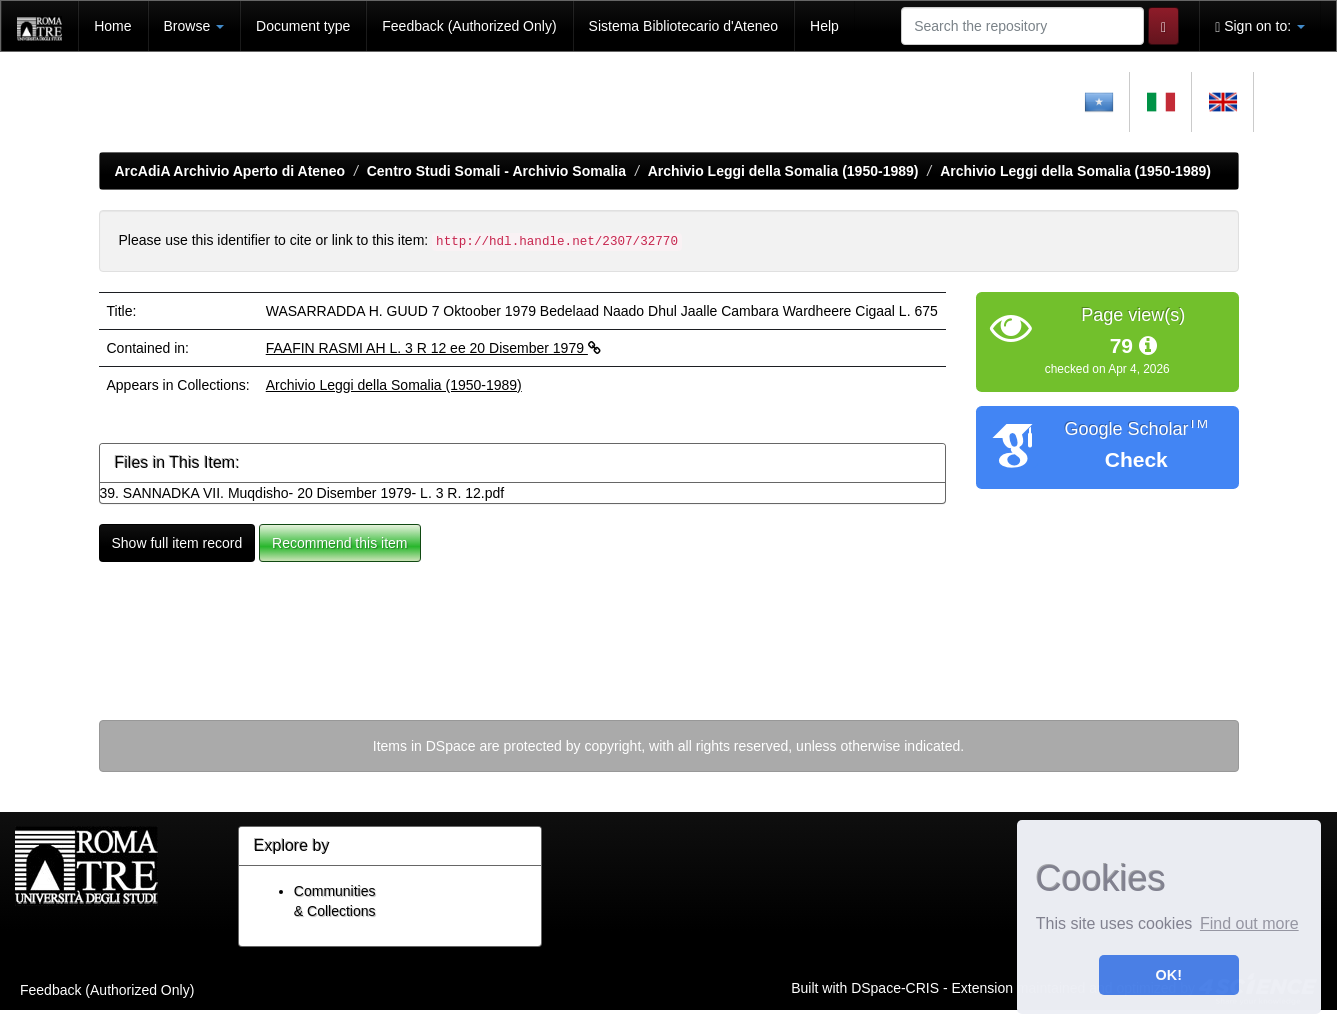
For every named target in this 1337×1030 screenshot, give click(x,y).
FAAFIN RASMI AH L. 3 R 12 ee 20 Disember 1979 (433, 348)
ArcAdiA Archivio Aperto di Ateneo (230, 171)
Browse (194, 26)
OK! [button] (1169, 975)
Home (112, 26)
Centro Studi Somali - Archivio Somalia (496, 171)
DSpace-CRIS (895, 987)
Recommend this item (339, 543)
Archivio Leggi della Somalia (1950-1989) (783, 171)
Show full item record (177, 543)
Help (824, 26)
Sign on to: (1260, 26)
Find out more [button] (1249, 923)
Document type (303, 26)
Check (1136, 459)
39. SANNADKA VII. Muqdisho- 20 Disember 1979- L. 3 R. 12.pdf (302, 493)
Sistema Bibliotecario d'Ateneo (683, 26)
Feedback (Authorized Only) (469, 26)
